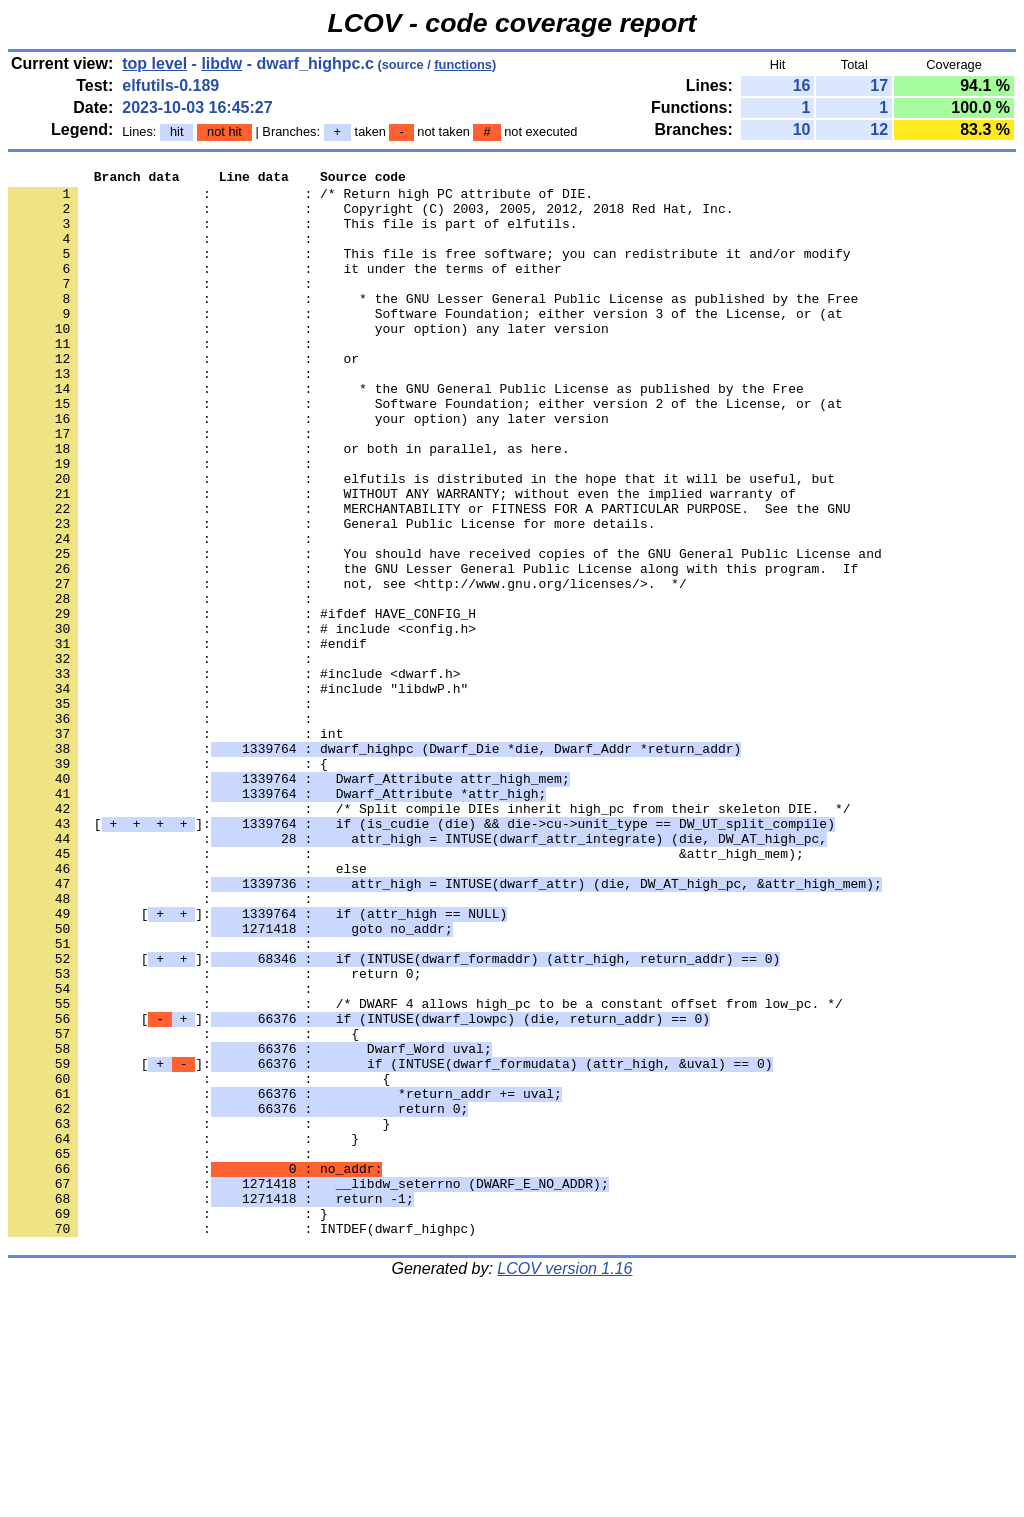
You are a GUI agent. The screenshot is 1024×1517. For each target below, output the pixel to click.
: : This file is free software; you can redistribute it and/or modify (429, 271)
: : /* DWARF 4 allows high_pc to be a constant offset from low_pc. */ (425, 1171)
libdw (221, 63)
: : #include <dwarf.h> (234, 775)
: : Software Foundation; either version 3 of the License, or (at (425, 343)
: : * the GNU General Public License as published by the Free (406, 433)
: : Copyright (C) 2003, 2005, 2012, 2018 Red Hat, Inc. (370, 217)
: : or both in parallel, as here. (289, 505)
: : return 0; (214, 1135)
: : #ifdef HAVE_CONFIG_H (242, 703)
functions (463, 64)
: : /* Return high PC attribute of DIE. (300, 199)
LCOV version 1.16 (564, 1481)
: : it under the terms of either (285, 289)
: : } (199, 1315)
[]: (421, 955)
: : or (183, 397)
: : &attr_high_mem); (406, 991)
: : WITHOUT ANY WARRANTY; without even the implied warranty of (402, 559)
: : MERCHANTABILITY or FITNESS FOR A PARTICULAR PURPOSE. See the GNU (429, 577)
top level (154, 63)
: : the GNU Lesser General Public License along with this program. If (433, 649)
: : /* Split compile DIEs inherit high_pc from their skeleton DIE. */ (429, 937)
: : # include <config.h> (242, 721)
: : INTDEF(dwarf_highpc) (242, 1441)
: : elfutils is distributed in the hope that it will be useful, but (421, 541)
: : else (187, 1009)
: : (164, 253)
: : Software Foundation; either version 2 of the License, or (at (425, 451)
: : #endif (187, 739)
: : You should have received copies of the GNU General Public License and (445, 631)
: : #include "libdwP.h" (238, 793)
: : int (175, 847)
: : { (168, 883)
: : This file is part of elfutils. (292, 235)
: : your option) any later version (308, 361)
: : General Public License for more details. (331, 595)
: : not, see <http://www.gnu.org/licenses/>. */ (347, 667)
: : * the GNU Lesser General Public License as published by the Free (433, 325)
